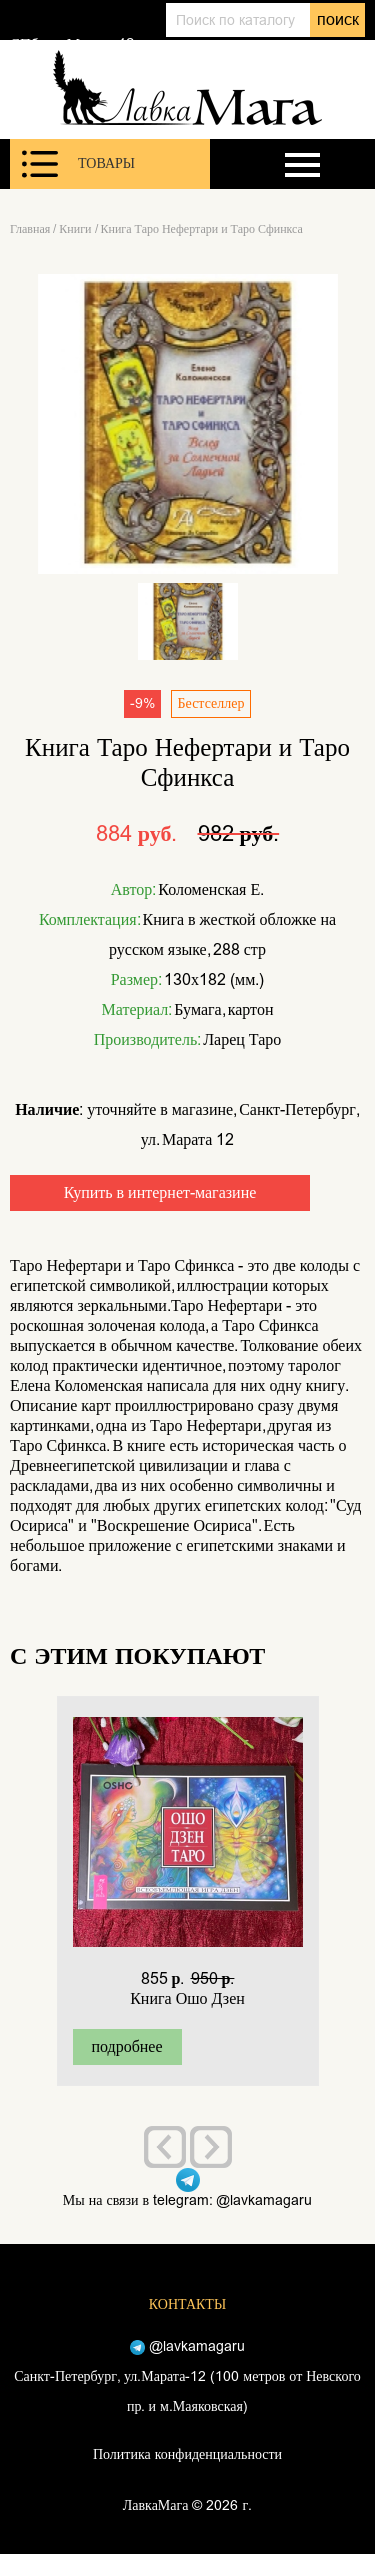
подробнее (126, 2046)
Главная (30, 229)
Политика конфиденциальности (187, 2454)
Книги (75, 229)
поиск (338, 19)
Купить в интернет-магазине (160, 1192)
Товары (78, 164)
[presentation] (165, 2147)
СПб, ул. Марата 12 (72, 44)
